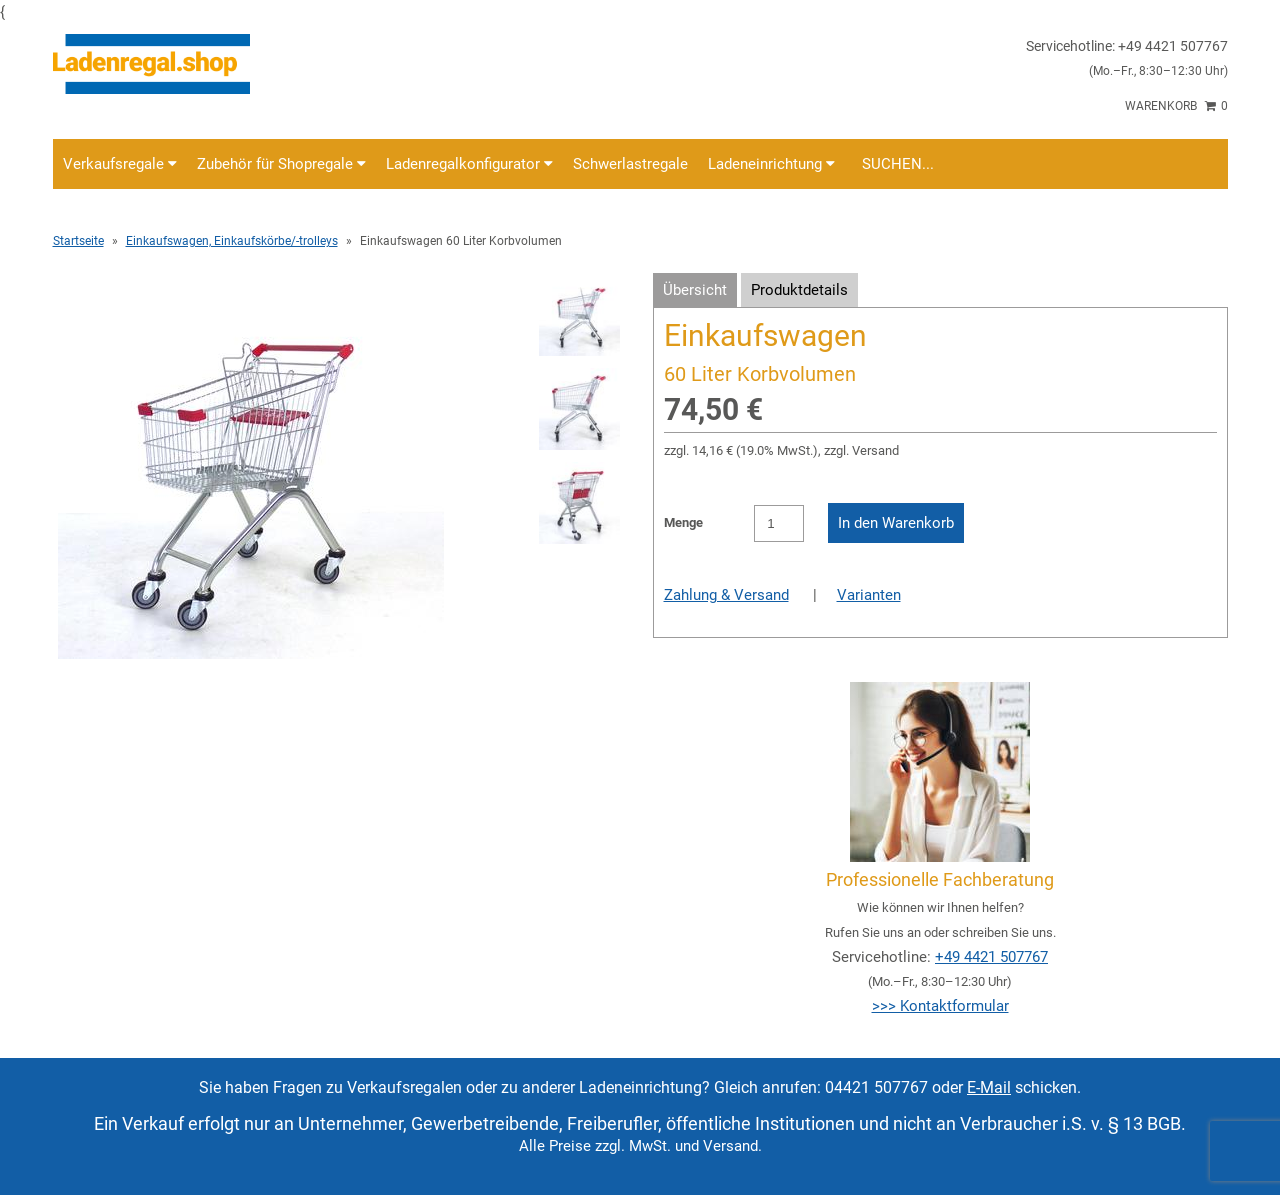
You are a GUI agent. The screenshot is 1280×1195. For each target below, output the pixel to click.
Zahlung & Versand (726, 595)
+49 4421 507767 (991, 957)
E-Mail (989, 1087)
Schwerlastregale (630, 164)
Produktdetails (799, 290)
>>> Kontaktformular (940, 1006)
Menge (683, 522)
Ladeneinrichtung (771, 164)
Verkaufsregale (120, 164)
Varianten (869, 595)
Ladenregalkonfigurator (469, 164)
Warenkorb (1176, 106)
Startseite (78, 241)
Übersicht (695, 290)
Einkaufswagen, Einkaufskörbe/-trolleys (232, 241)
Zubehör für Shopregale (281, 164)
